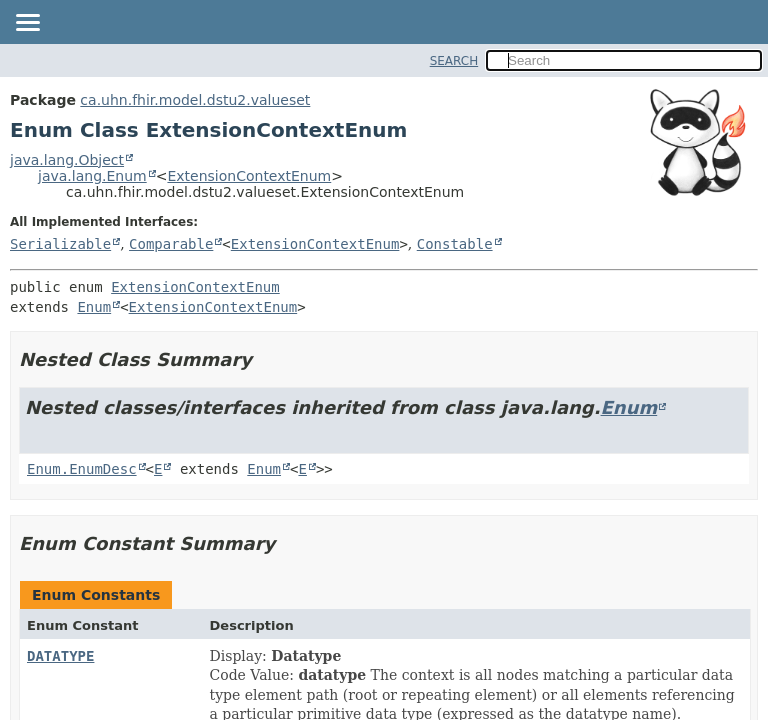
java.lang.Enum (92, 176)
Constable (455, 244)
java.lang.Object (67, 160)
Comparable (171, 244)
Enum (94, 307)
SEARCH (454, 61)
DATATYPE (60, 656)
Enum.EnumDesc (82, 469)
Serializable (60, 244)
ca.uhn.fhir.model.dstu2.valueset (195, 100)
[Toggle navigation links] (27, 24)
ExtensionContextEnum (249, 176)
